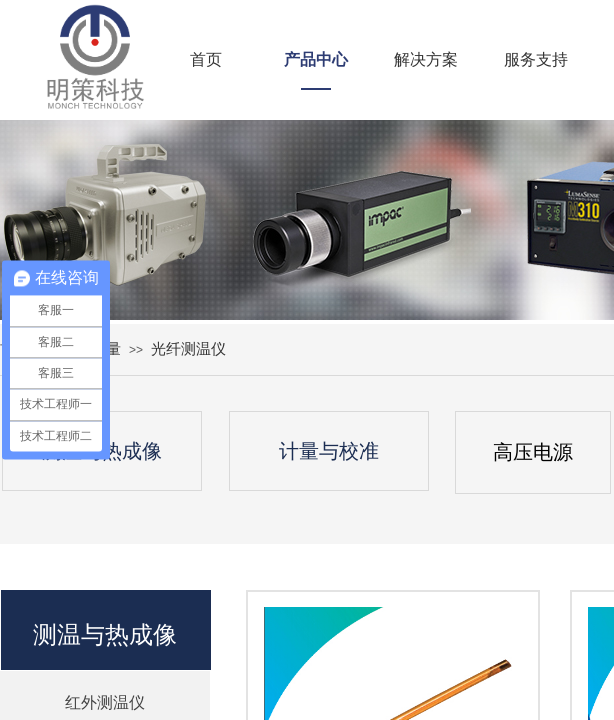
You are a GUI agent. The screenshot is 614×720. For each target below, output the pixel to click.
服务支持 (536, 59)
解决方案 (426, 59)
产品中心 (316, 59)
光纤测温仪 (188, 348)
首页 (206, 59)
